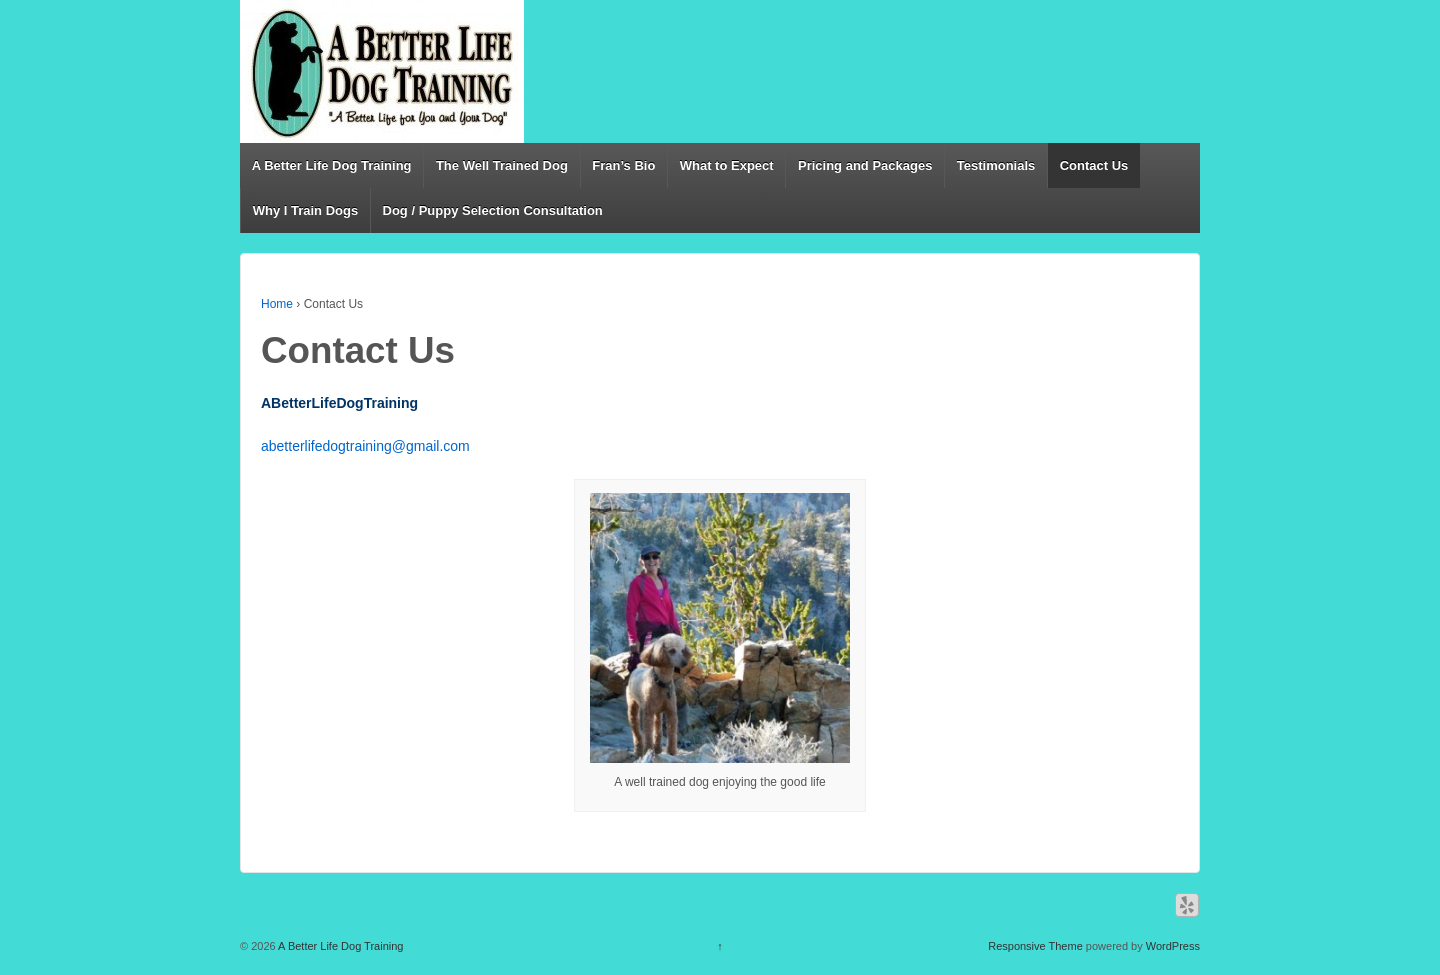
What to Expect (727, 165)
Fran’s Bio (623, 165)
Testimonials (996, 165)
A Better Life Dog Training (332, 165)
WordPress (1173, 946)
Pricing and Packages (865, 165)
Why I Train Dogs (305, 210)
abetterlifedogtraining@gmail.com (365, 446)
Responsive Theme (1035, 946)
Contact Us (1094, 165)
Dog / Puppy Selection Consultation (493, 210)
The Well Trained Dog (502, 165)
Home (277, 304)
